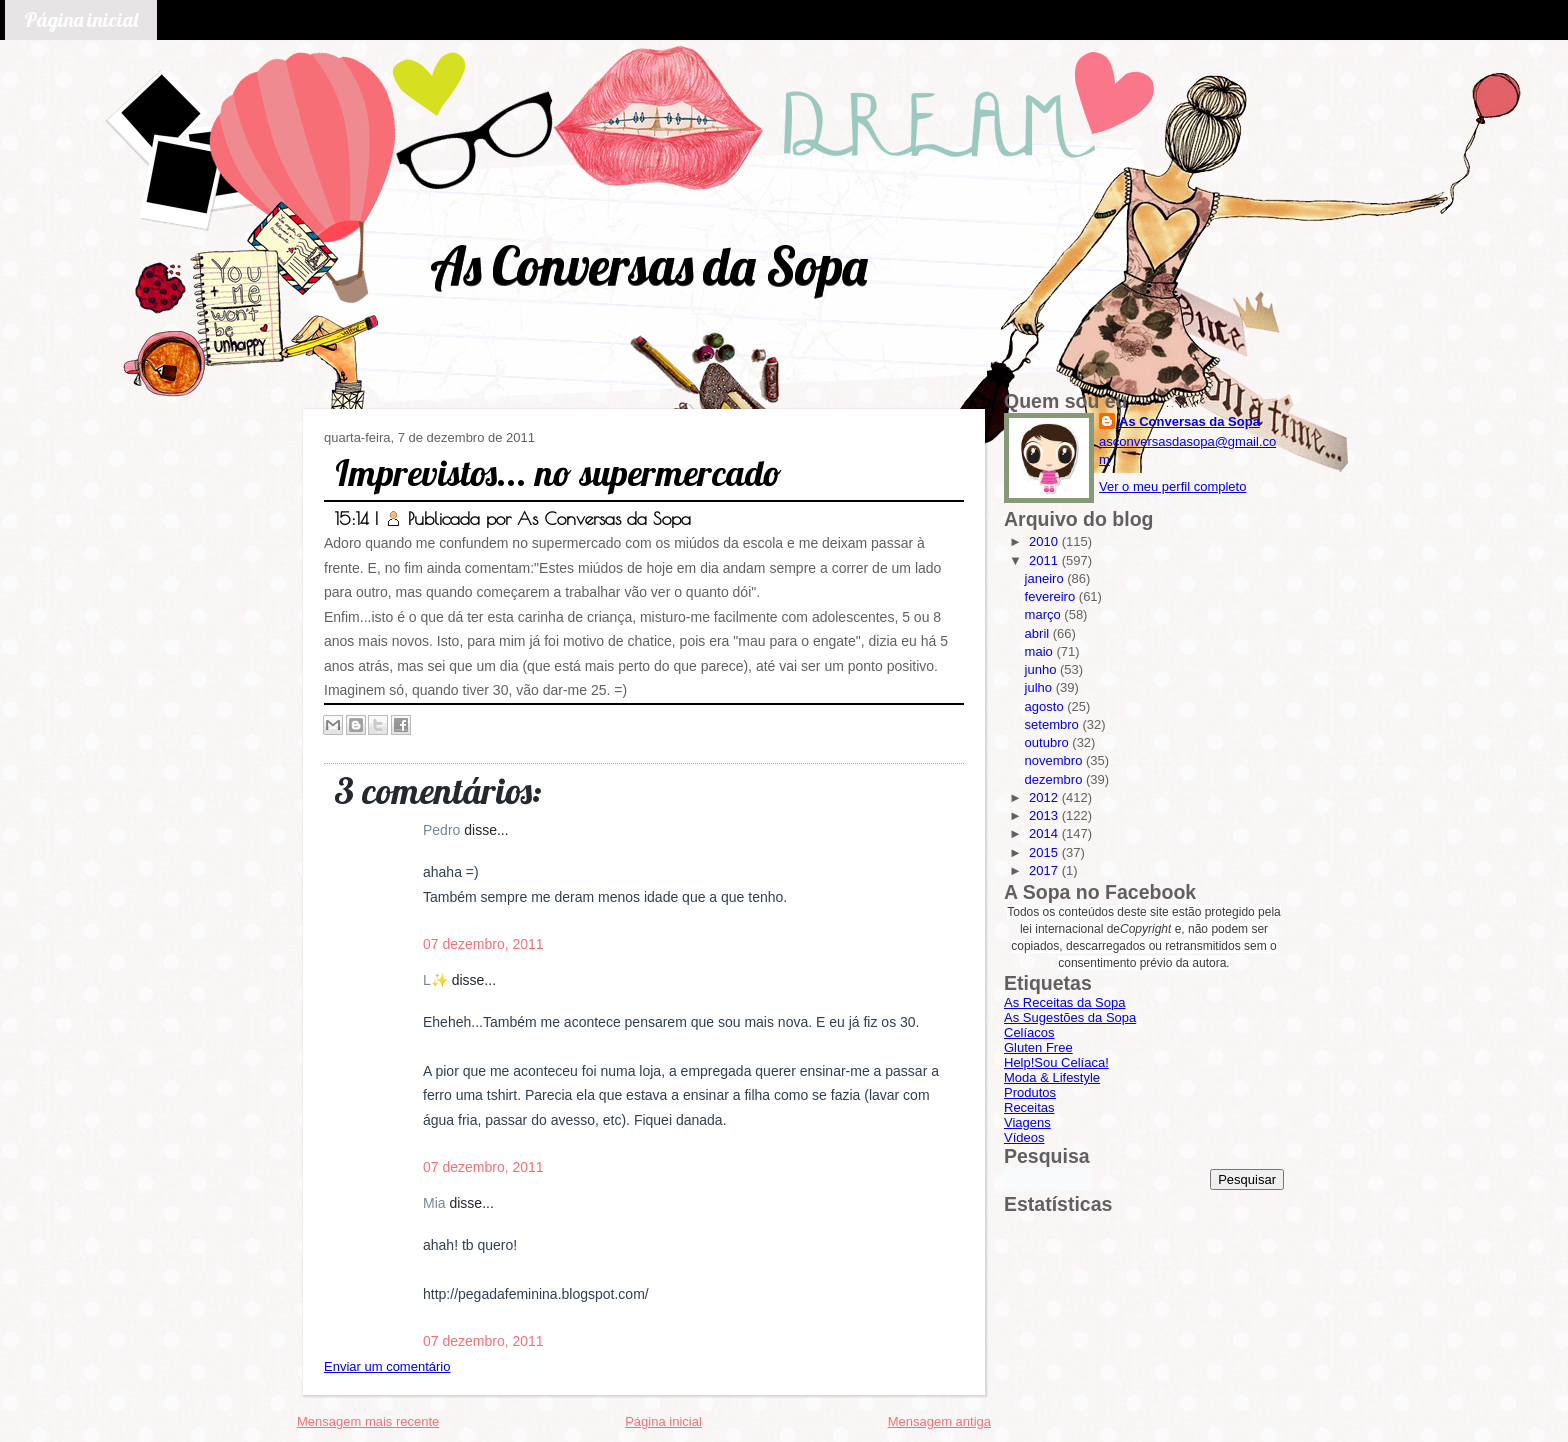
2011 (1045, 560)
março (1045, 614)
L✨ (437, 980)
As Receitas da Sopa (1064, 1002)
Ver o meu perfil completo (1172, 486)
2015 (1045, 852)
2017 (1045, 870)
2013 (1045, 815)
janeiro (1046, 578)
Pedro (443, 830)
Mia (436, 1203)
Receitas (1029, 1107)
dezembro (1055, 779)
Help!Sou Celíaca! (1056, 1062)
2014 (1045, 833)
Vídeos (1024, 1137)
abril (1039, 633)
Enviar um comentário (387, 1366)
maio (1041, 651)
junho (1042, 669)
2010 (1045, 541)
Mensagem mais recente (368, 1421)
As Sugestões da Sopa (1070, 1017)
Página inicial (81, 19)
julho (1040, 687)
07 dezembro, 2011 (483, 944)
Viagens (1027, 1122)
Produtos (1030, 1092)
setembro (1054, 724)
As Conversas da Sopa (648, 265)
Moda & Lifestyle (1052, 1077)
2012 (1045, 797)
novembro (1055, 760)
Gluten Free (1038, 1047)
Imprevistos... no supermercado (558, 472)
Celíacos (1029, 1032)
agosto (1046, 706)
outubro (1049, 742)
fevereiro (1052, 596)
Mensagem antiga (939, 1421)
